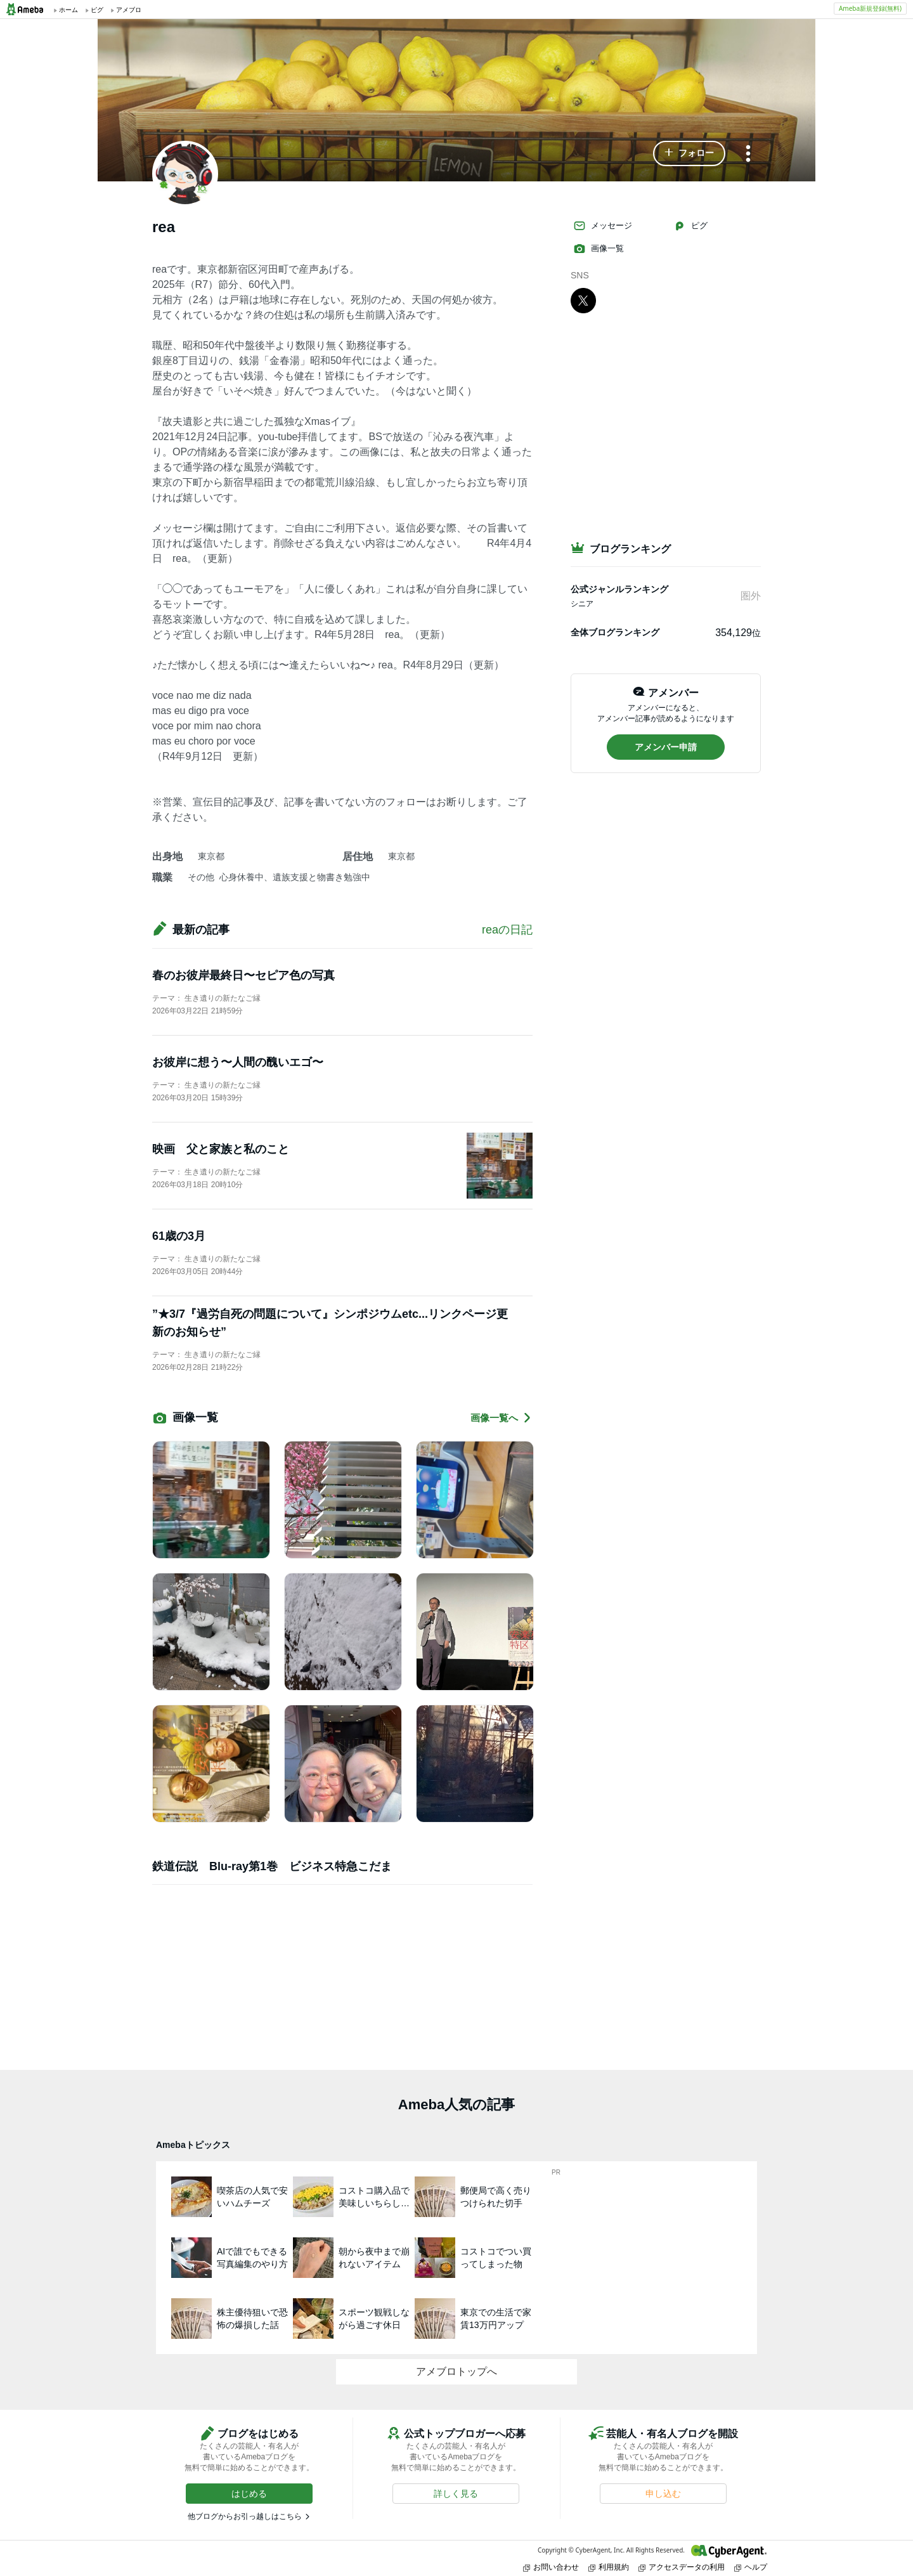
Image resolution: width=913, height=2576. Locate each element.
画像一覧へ (501, 1418)
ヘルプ (750, 2566)
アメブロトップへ (456, 2371)
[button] (689, 153)
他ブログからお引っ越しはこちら (245, 2516)
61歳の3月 (178, 1236)
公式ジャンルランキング (619, 589)
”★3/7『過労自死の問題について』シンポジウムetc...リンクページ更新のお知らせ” (330, 1323)
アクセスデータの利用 (681, 2566)
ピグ (690, 225)
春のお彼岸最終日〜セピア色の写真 (243, 975)
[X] (583, 300)
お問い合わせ (551, 2566)
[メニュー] (748, 154)
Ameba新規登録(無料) (870, 8)
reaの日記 (507, 929)
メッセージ (602, 225)
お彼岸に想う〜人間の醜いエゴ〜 (237, 1062)
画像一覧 (598, 248)
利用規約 (608, 2566)
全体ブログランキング (615, 632)
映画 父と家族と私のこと (220, 1149)
